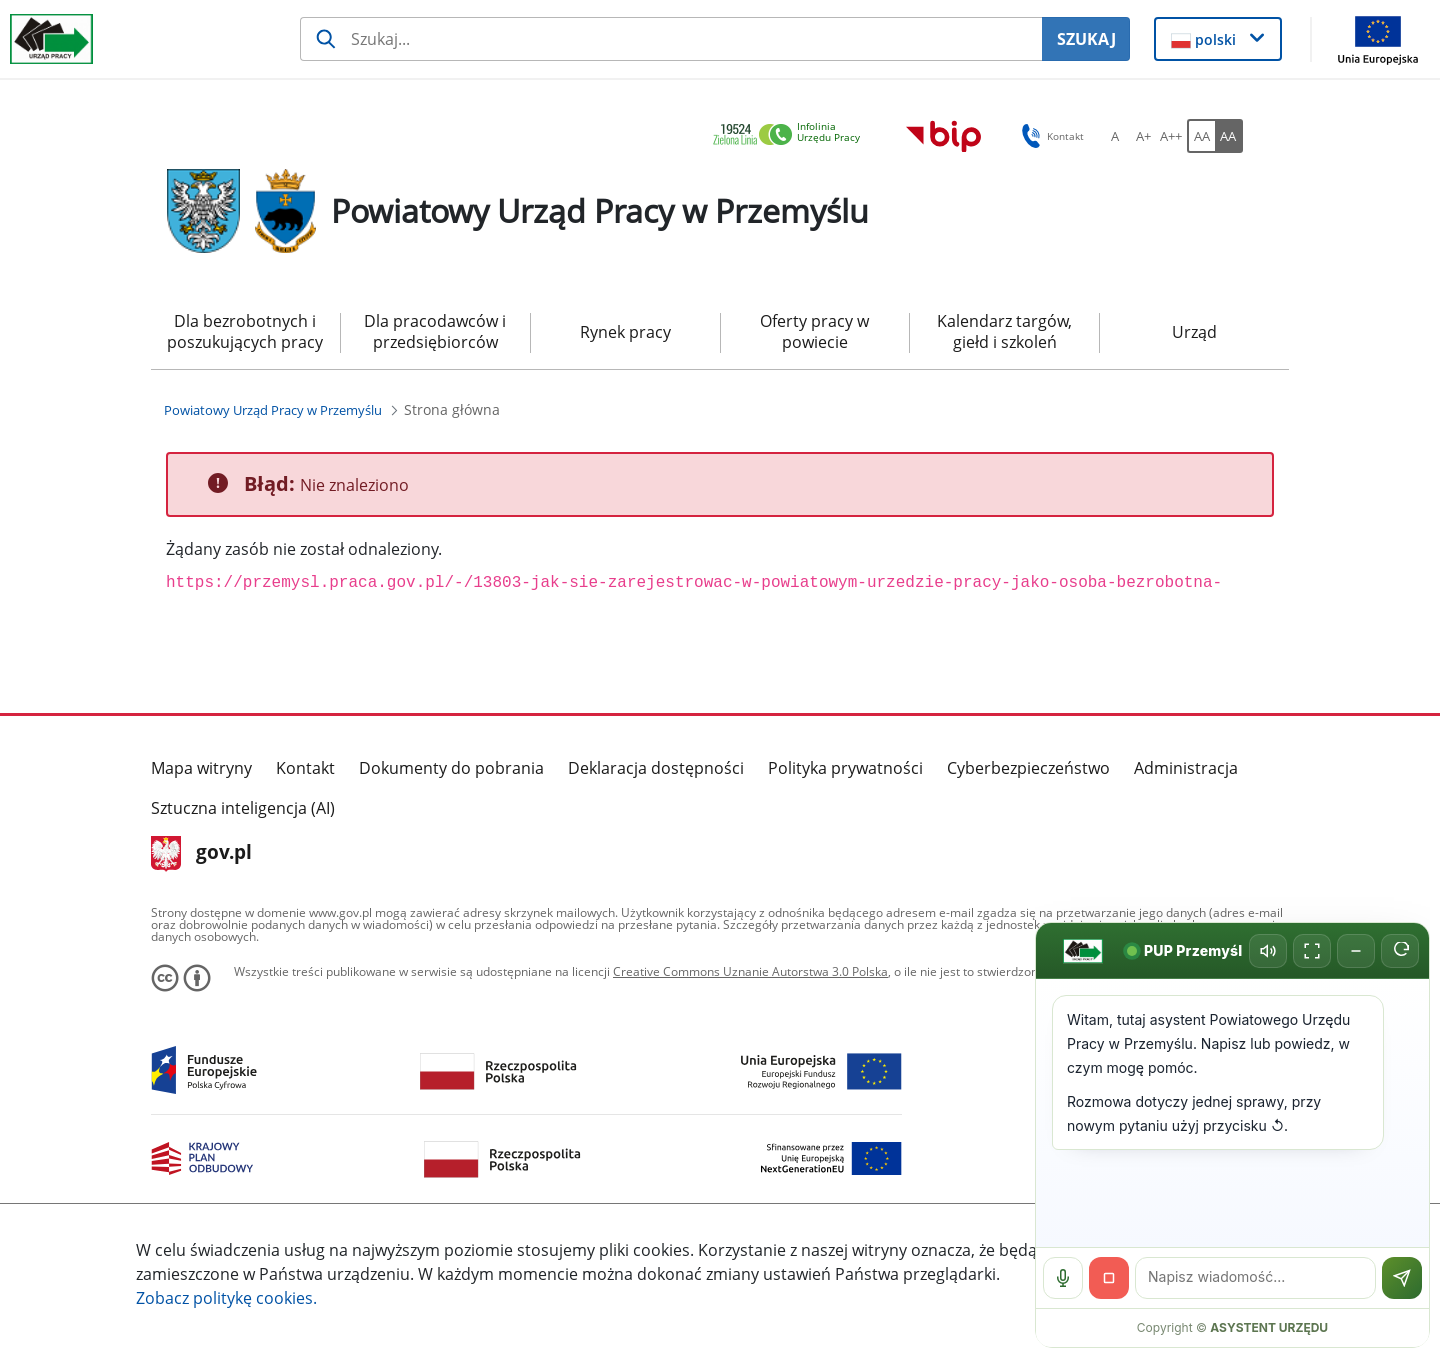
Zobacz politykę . (226, 1298)
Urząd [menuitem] (1194, 332)
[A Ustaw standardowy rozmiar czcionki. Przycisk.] (1115, 136)
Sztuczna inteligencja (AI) (243, 808)
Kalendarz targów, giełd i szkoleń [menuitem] (1004, 331)
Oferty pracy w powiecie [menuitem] (814, 331)
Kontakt (305, 768)
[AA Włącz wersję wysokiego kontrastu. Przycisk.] (1229, 136)
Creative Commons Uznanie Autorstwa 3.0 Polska (750, 971)
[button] (1218, 39)
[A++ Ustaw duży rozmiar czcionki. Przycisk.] (1171, 136)
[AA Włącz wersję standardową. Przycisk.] (1201, 136)
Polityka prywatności (845, 768)
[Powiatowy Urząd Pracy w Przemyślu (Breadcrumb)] (273, 410)
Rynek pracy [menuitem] (625, 332)
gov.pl (201, 854)
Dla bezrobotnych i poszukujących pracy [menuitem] (245, 331)
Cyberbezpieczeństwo (1028, 768)
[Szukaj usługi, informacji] (671, 39)
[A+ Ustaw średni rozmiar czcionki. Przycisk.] (1143, 136)
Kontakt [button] (1049, 136)
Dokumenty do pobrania (451, 768)
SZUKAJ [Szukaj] (1086, 39)
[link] (792, 135)
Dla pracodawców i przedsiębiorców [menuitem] (435, 331)
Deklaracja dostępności (656, 768)
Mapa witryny (201, 768)
